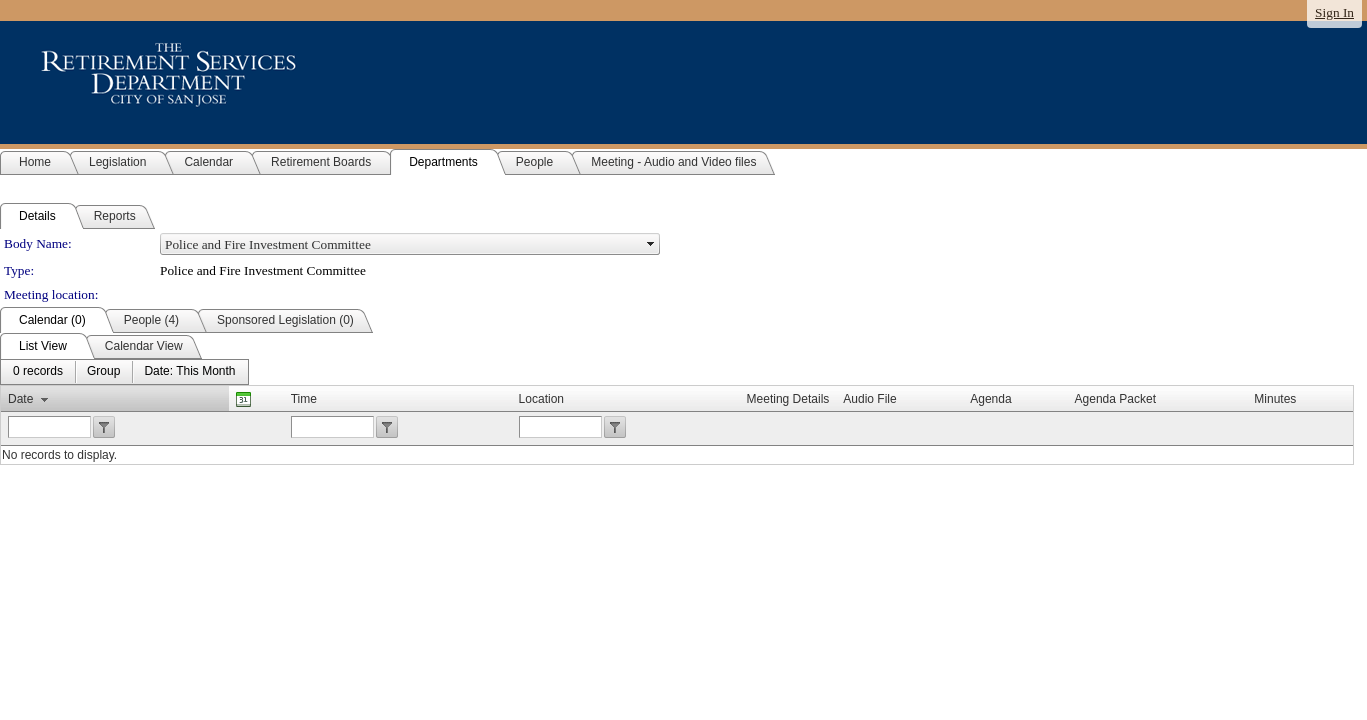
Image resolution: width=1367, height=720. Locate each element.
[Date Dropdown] (189, 372)
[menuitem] (38, 372)
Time (304, 399)
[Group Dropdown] (103, 372)
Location (541, 399)
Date (20, 399)
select (651, 244)
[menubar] (124, 372)
